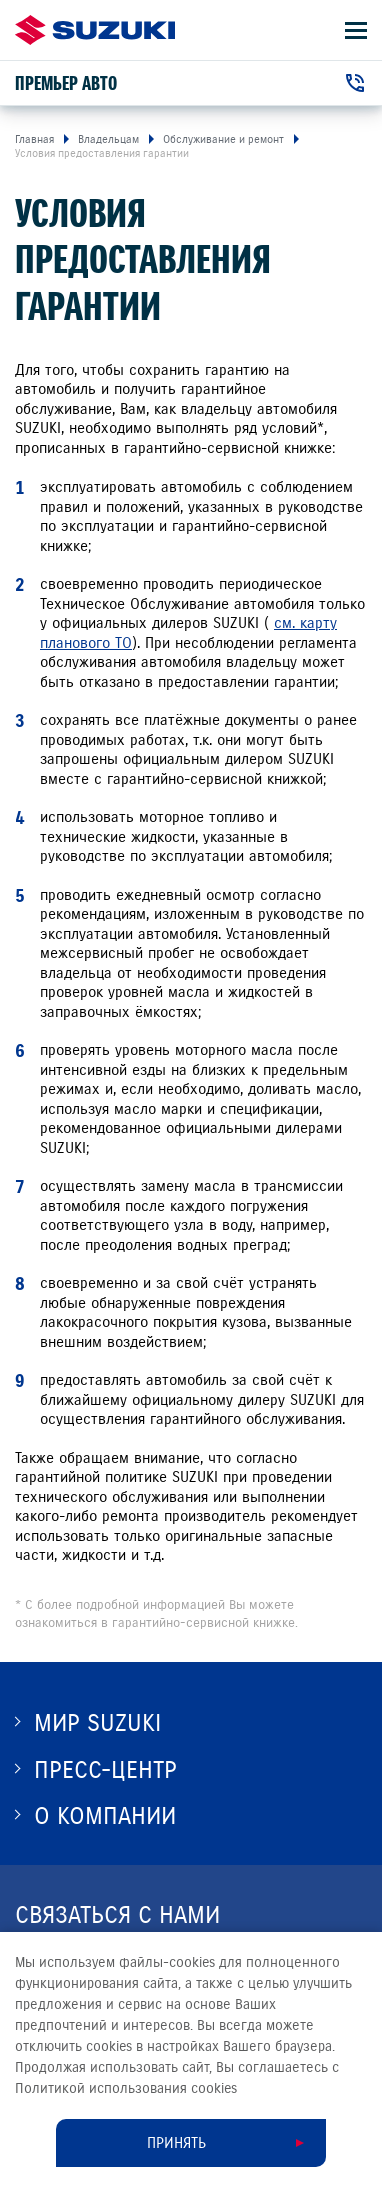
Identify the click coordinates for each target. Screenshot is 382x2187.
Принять (176, 2143)
